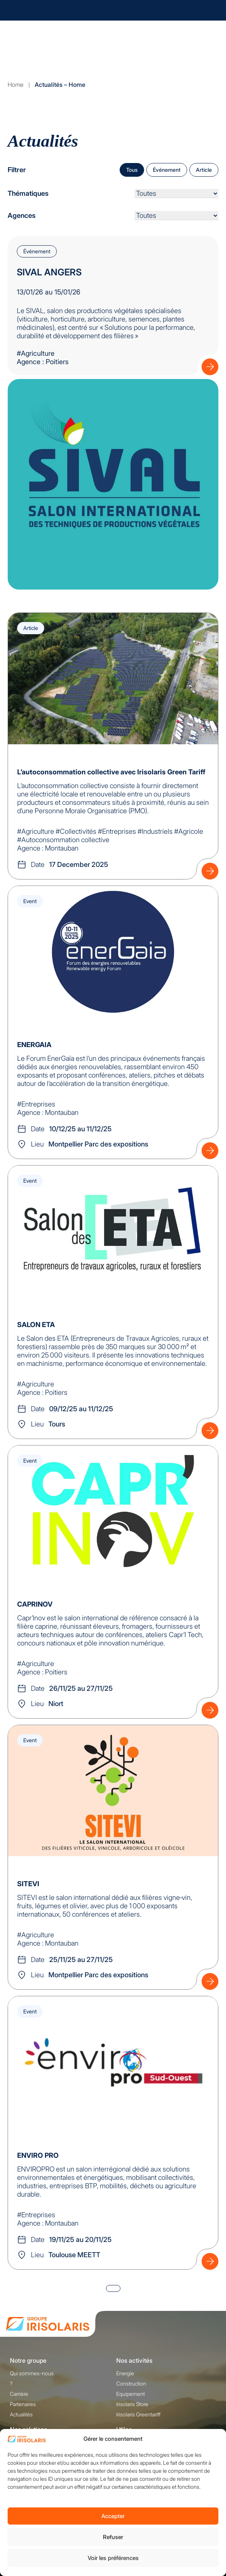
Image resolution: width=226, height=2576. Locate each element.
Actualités (21, 2414)
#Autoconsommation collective (63, 840)
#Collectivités (76, 831)
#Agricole (188, 831)
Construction (131, 2383)
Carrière (19, 2394)
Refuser (113, 2537)
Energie (125, 2373)
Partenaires (23, 2404)
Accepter (113, 2516)
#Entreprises (117, 831)
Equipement (130, 2394)
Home (16, 84)
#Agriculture (35, 353)
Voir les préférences (113, 2558)
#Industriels (155, 831)
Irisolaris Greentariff (138, 2414)
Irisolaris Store (132, 2404)
